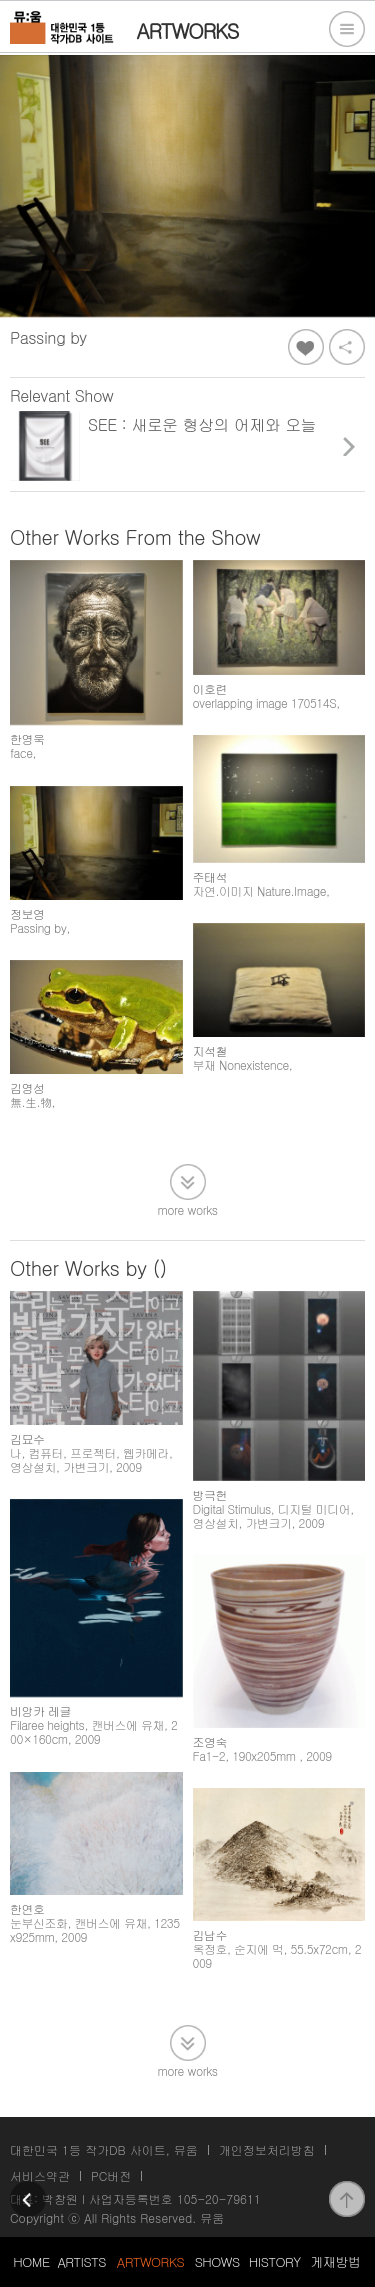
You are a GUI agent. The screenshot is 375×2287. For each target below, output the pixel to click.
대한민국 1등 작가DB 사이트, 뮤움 (104, 2149)
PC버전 (111, 2175)
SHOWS (217, 2261)
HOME (31, 2261)
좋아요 (306, 347)
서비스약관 (40, 2175)
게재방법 (335, 2261)
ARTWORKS (150, 2261)
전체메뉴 (347, 29)
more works (188, 1208)
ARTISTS (81, 2261)
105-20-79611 (219, 2198)
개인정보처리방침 (267, 2149)
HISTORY (275, 2261)
